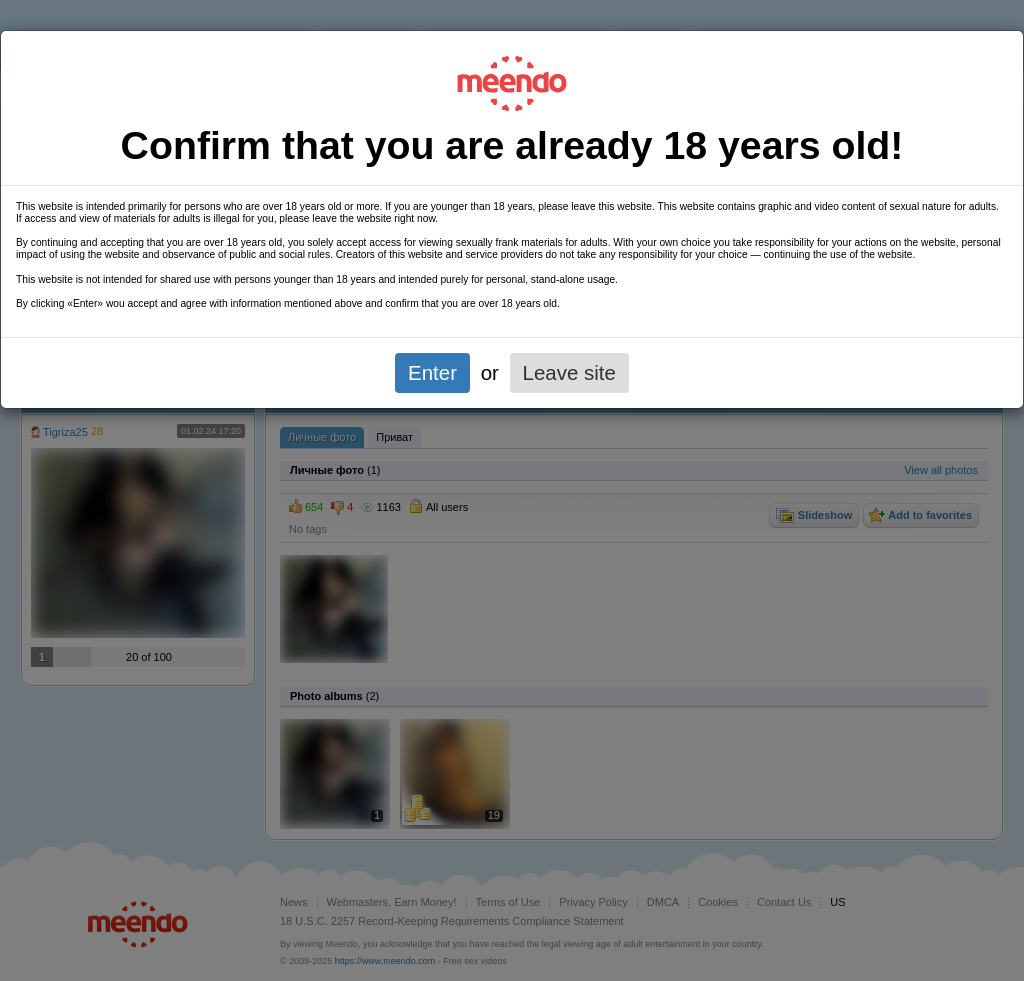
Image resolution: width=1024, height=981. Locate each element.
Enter (432, 372)
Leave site (569, 372)
